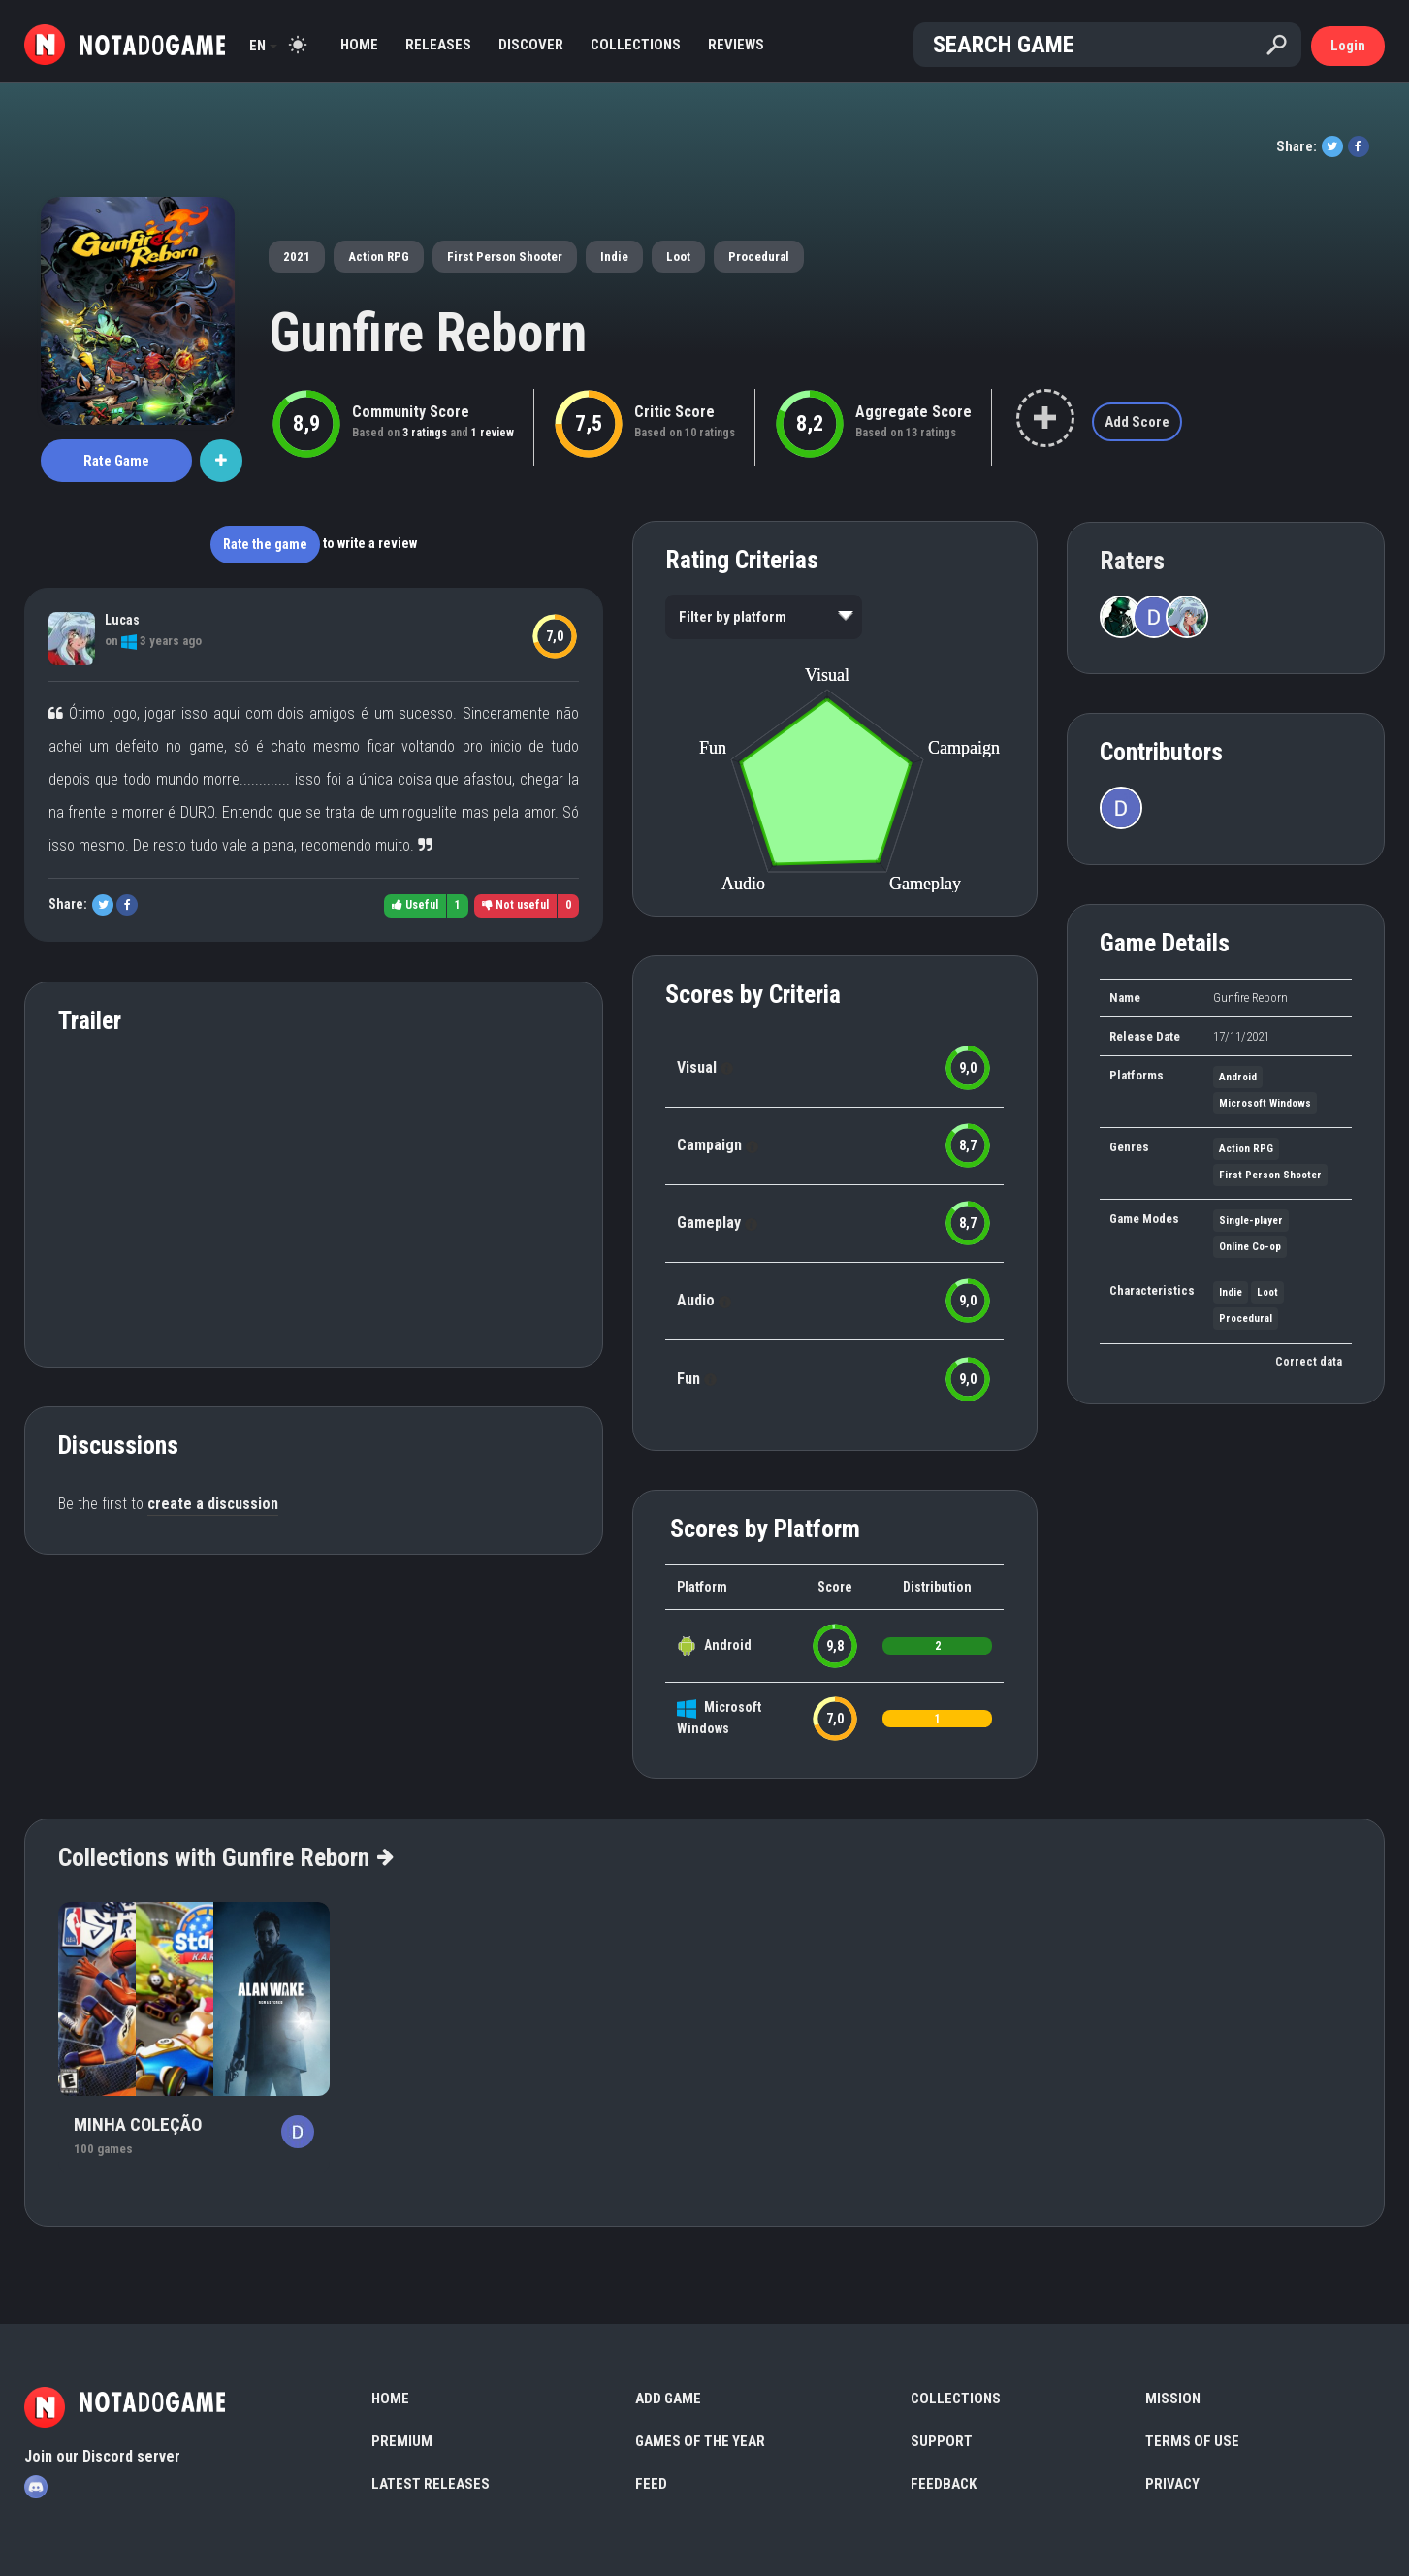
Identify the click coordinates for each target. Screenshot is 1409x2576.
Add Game (668, 2398)
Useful (415, 905)
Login (1347, 45)
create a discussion (212, 1504)
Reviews (736, 44)
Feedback (944, 2484)
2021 (296, 256)
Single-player (1251, 1220)
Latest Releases (430, 2484)
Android (728, 1645)
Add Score (1137, 422)
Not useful (515, 905)
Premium (401, 2441)
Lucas (122, 620)
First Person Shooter (504, 256)
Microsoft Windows (1265, 1103)
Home (359, 44)
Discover (530, 44)
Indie (614, 256)
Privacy (1172, 2484)
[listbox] (763, 617)
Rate (116, 460)
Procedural (758, 256)
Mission (1173, 2398)
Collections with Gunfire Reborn (225, 1857)
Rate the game (265, 544)
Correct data (1308, 1361)
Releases (438, 44)
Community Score (410, 411)
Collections (636, 44)
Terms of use (1192, 2441)
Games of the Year (700, 2441)
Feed (651, 2484)
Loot (678, 256)
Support (942, 2441)
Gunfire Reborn (428, 333)
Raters (1132, 560)
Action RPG (378, 256)
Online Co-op (1250, 1246)
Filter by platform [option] (732, 617)
